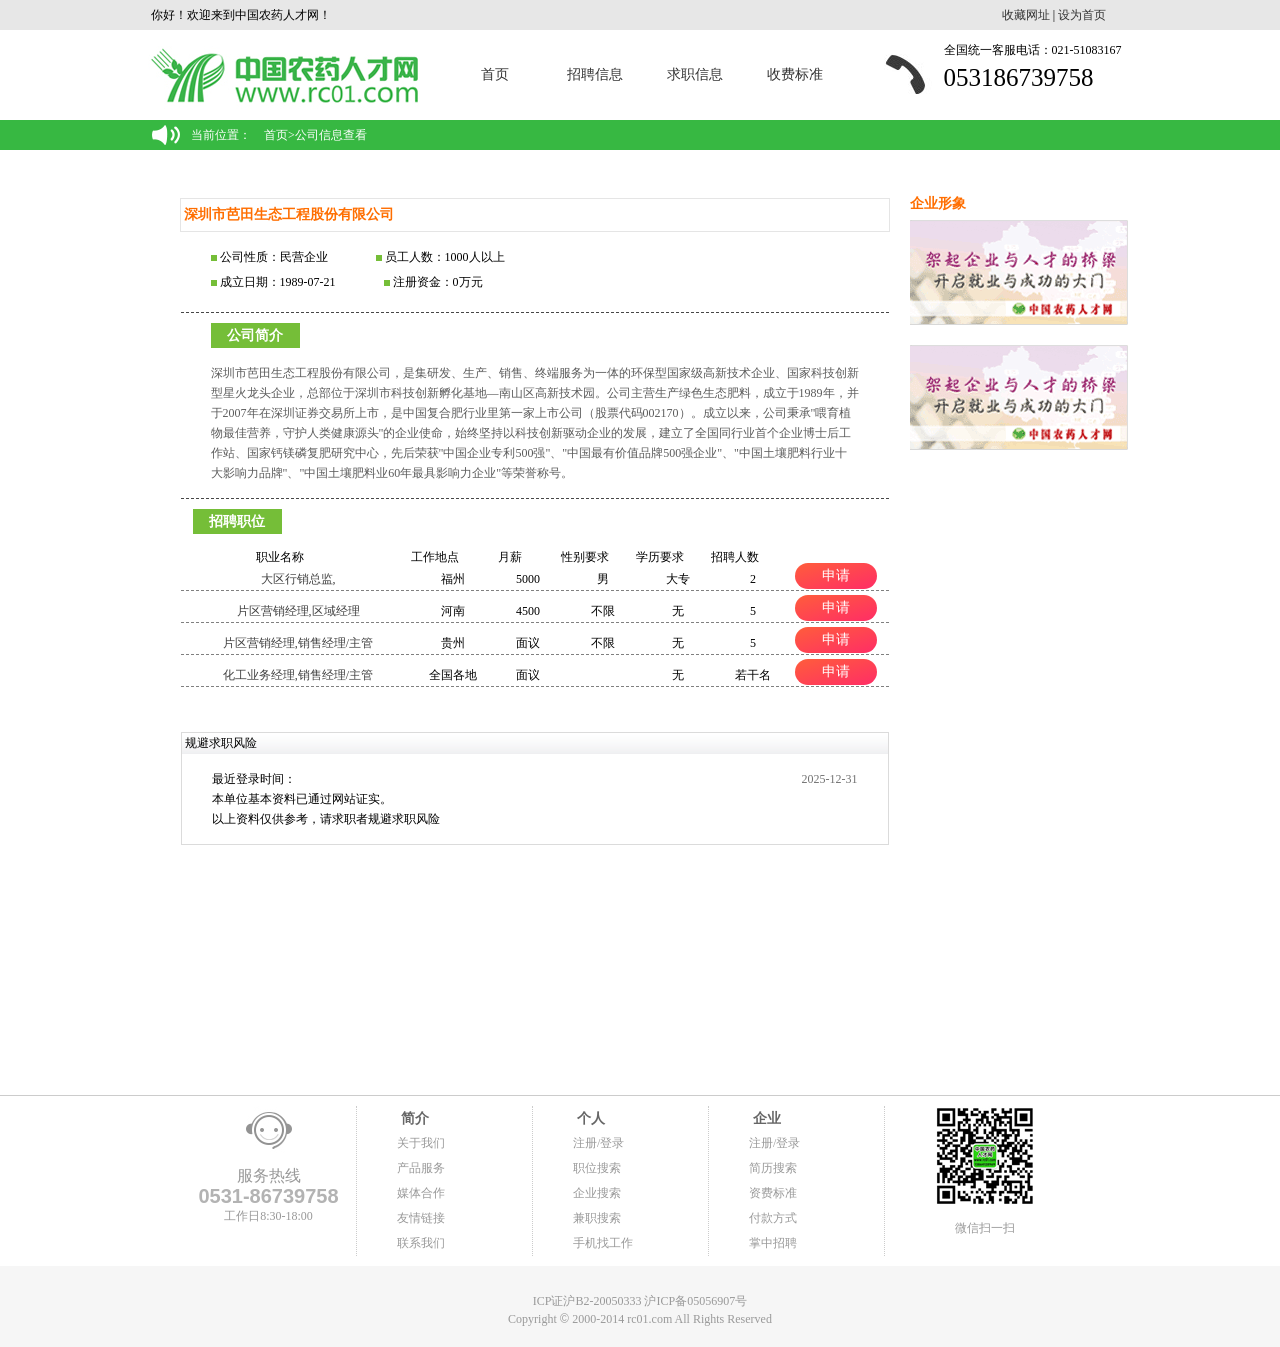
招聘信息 (595, 74)
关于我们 (421, 1143)
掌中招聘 (773, 1243)
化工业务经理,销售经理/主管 (298, 675)
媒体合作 (421, 1193)
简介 (413, 1118)
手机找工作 (603, 1243)
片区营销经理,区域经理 (298, 611)
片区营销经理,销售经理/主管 (298, 643)
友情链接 (421, 1218)
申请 (836, 575)
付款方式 (773, 1218)
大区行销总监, (298, 579)
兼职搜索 (597, 1218)
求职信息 (695, 74)
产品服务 (421, 1168)
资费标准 (773, 1193)
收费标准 (795, 74)
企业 (765, 1118)
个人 (589, 1118)
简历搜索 (773, 1168)
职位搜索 (597, 1168)
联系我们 (421, 1243)
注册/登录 (598, 1143)
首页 (495, 74)
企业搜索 (597, 1193)
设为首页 (1082, 15)
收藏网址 (1026, 15)
